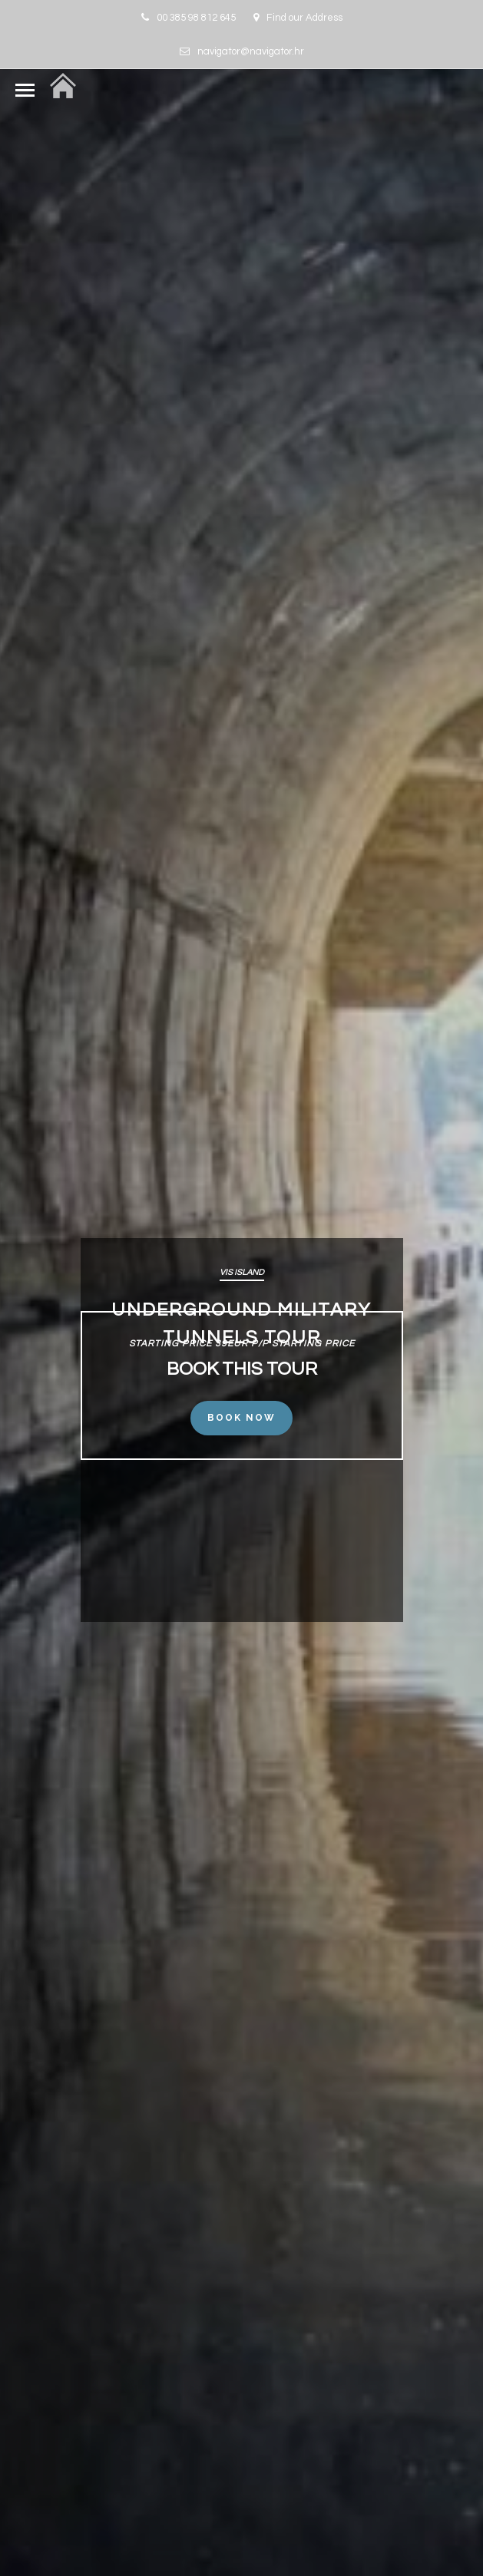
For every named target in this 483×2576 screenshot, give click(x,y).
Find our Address (297, 17)
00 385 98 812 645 (188, 17)
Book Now (241, 1417)
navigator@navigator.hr (242, 51)
